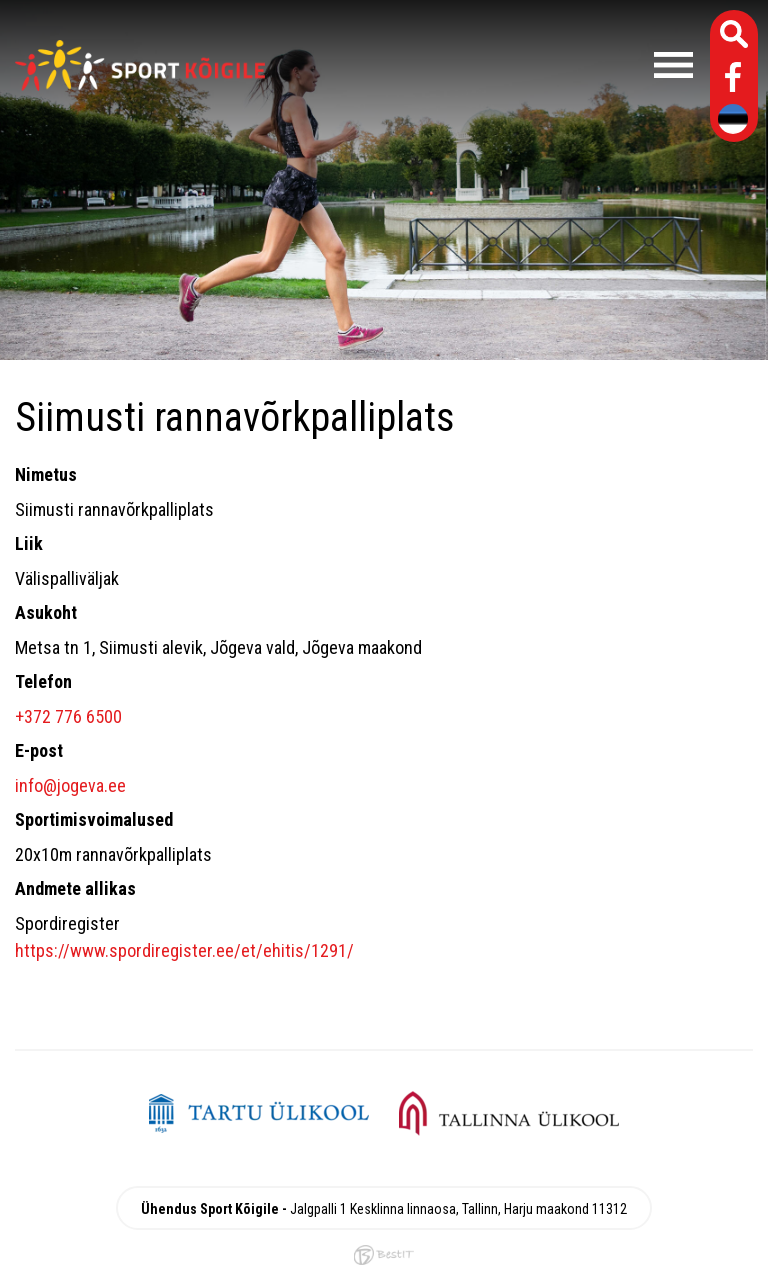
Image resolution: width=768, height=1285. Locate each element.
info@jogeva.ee (70, 785)
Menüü (489, 65)
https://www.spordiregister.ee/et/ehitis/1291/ (184, 950)
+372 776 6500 (68, 716)
